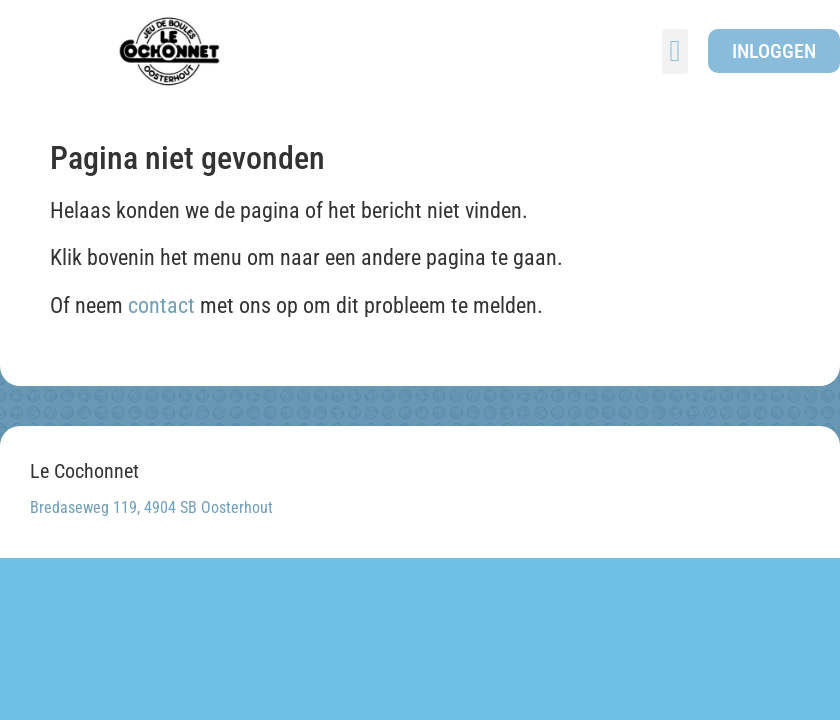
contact (161, 305)
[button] (675, 51)
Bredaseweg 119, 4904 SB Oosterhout (151, 507)
